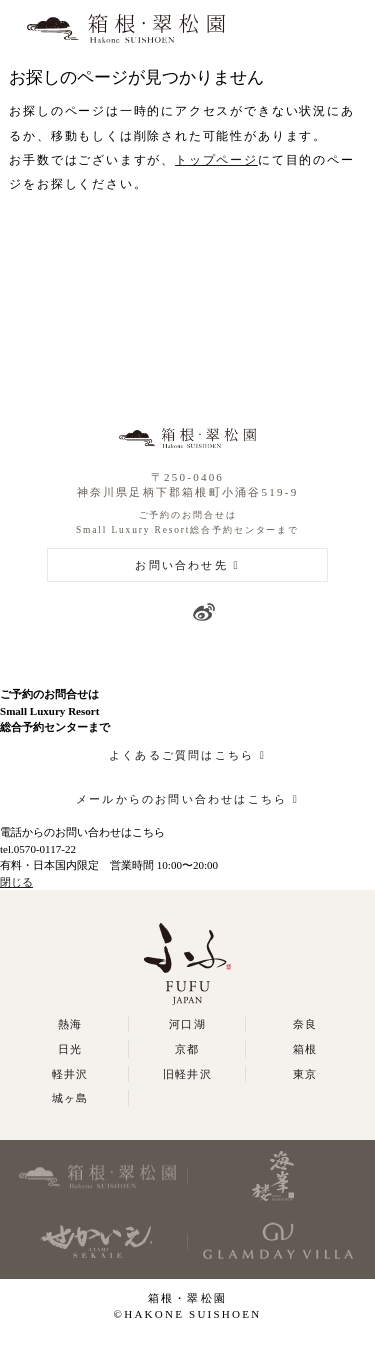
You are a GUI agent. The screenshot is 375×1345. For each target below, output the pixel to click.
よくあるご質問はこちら (181, 755)
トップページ (216, 160)
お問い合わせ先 (181, 565)
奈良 (305, 1024)
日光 (70, 1049)
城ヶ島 (70, 1098)
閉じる (16, 882)
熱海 (70, 1024)
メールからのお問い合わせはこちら (181, 799)
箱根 (305, 1049)
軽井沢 (70, 1074)
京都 (187, 1049)
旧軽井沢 (187, 1074)
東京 (305, 1074)
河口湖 (187, 1024)
